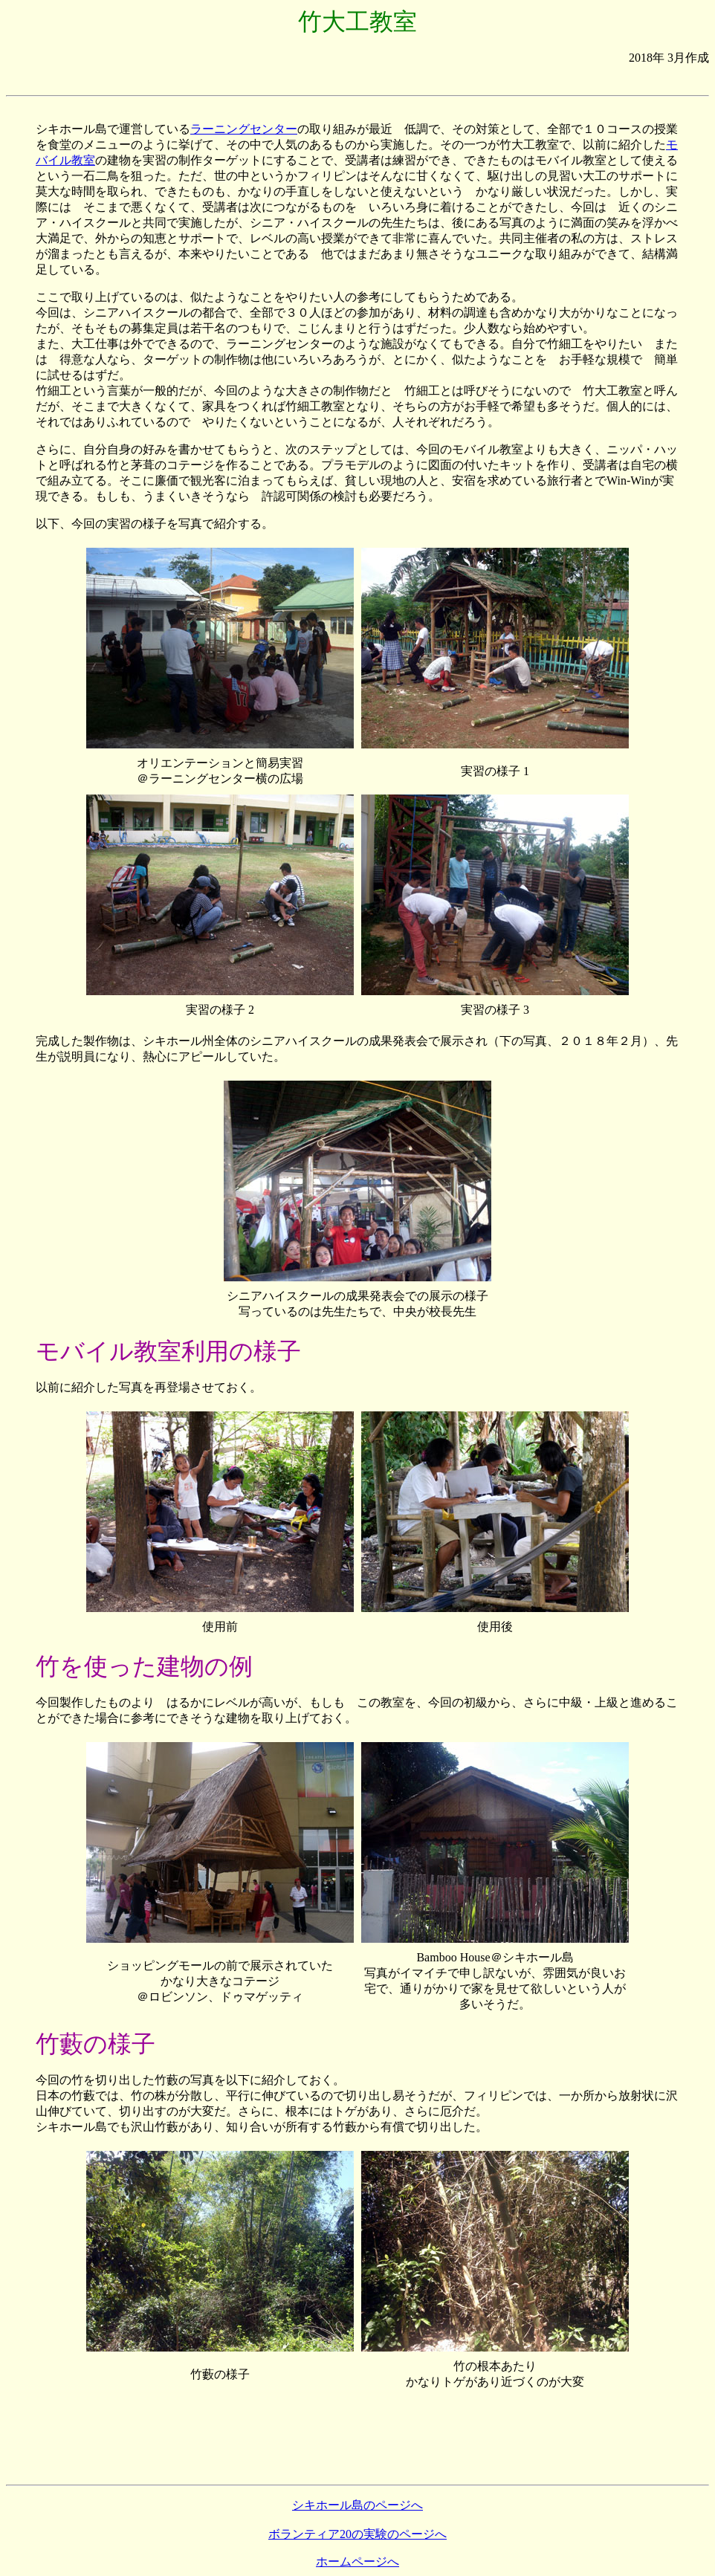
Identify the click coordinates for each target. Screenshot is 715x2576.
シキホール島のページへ (357, 2505)
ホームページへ (357, 2561)
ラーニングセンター (243, 129)
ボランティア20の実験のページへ (357, 2534)
